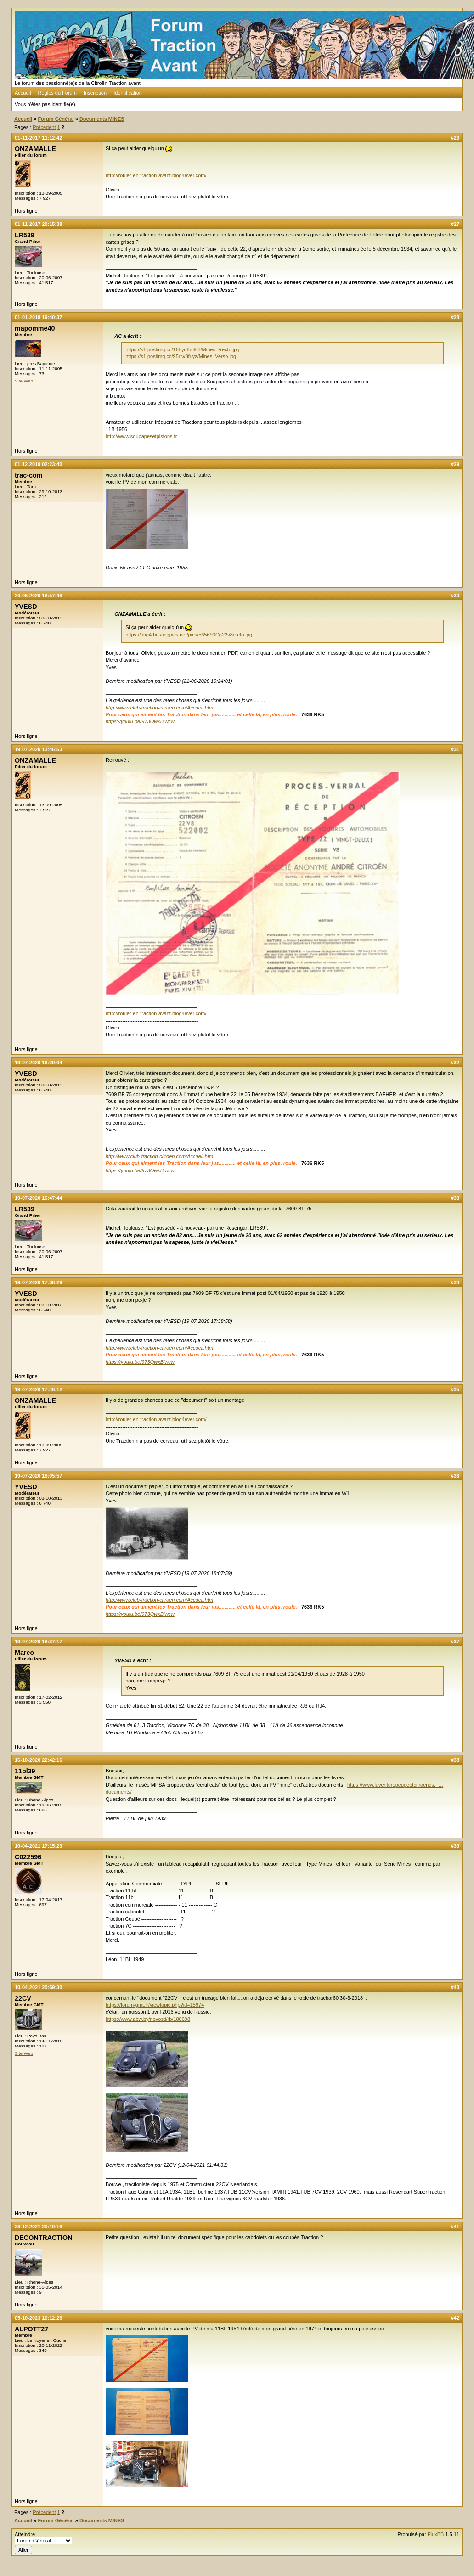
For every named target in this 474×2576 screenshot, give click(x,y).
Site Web (24, 380)
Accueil (23, 93)
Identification (127, 93)
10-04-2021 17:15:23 (38, 1846)
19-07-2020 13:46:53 (38, 749)
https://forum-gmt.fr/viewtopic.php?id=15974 (155, 2005)
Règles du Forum (57, 93)
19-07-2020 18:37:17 (38, 1641)
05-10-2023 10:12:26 (38, 2318)
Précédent (44, 127)
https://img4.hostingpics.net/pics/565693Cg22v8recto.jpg (188, 634)
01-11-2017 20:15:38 (38, 224)
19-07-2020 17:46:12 (38, 1389)
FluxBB (436, 2534)
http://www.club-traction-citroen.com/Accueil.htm (159, 707)
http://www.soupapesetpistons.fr (141, 436)
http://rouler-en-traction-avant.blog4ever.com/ (156, 175)
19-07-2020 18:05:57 (38, 1476)
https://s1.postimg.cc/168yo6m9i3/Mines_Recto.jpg (182, 349)
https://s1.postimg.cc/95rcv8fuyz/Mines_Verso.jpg (180, 356)
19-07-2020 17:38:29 (38, 1282)
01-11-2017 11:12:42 (38, 138)
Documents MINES (101, 119)
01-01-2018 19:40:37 (38, 317)
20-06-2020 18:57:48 (38, 595)
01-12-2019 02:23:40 (38, 464)
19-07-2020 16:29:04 (38, 1062)
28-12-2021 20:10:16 (38, 2226)
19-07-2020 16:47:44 (38, 1198)
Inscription (95, 93)
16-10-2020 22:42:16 (38, 1760)
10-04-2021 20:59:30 (38, 1987)
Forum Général (55, 119)
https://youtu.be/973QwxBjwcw (140, 721)
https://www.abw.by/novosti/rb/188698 (148, 2019)
